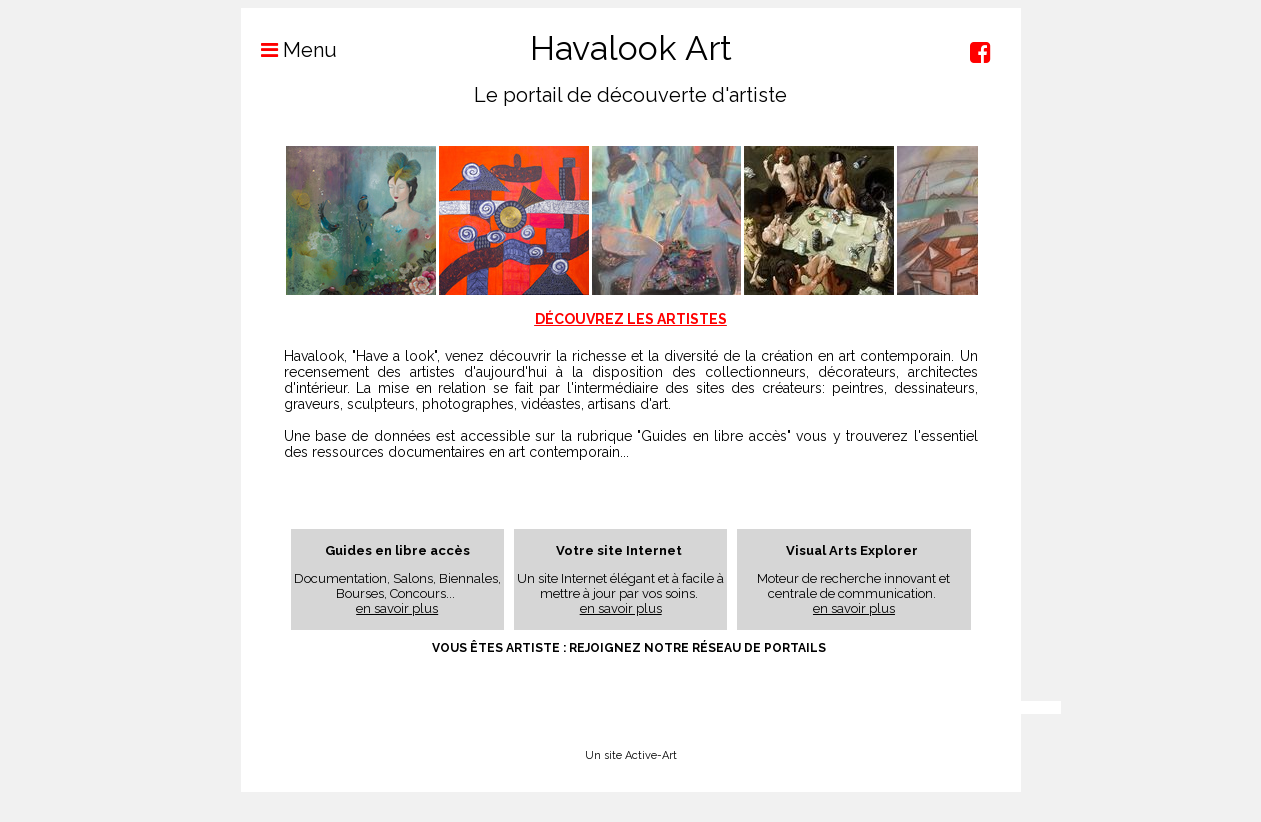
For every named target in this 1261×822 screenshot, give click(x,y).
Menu (289, 50)
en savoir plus (397, 608)
